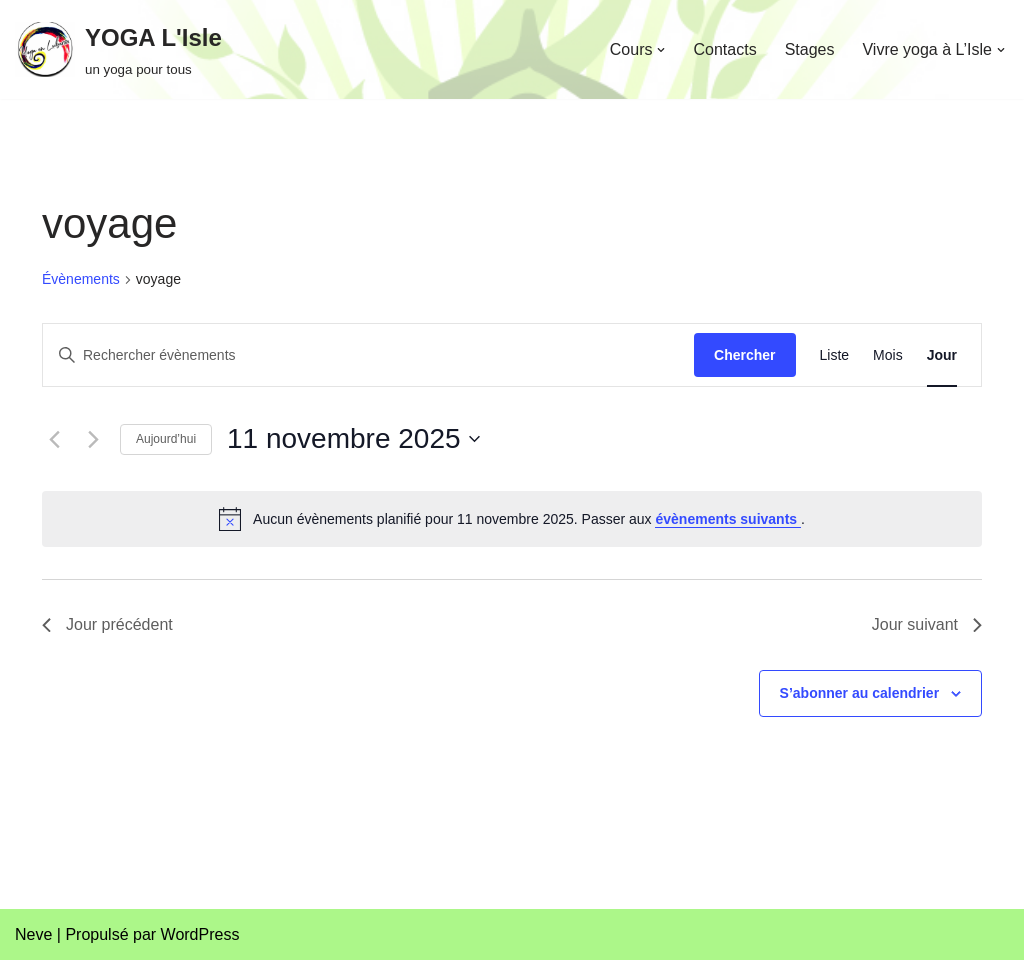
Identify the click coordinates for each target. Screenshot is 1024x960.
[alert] (512, 519)
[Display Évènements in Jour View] (942, 355)
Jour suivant (927, 624)
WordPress (200, 934)
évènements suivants (728, 519)
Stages (810, 49)
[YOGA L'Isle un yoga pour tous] (118, 49)
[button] (661, 50)
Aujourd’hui (166, 439)
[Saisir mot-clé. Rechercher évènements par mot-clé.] (368, 355)
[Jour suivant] (93, 439)
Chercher (744, 355)
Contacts (724, 49)
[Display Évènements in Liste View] (835, 355)
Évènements (81, 279)
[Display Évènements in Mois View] (888, 355)
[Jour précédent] (54, 439)
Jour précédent (107, 624)
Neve (33, 934)
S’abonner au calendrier (860, 693)
